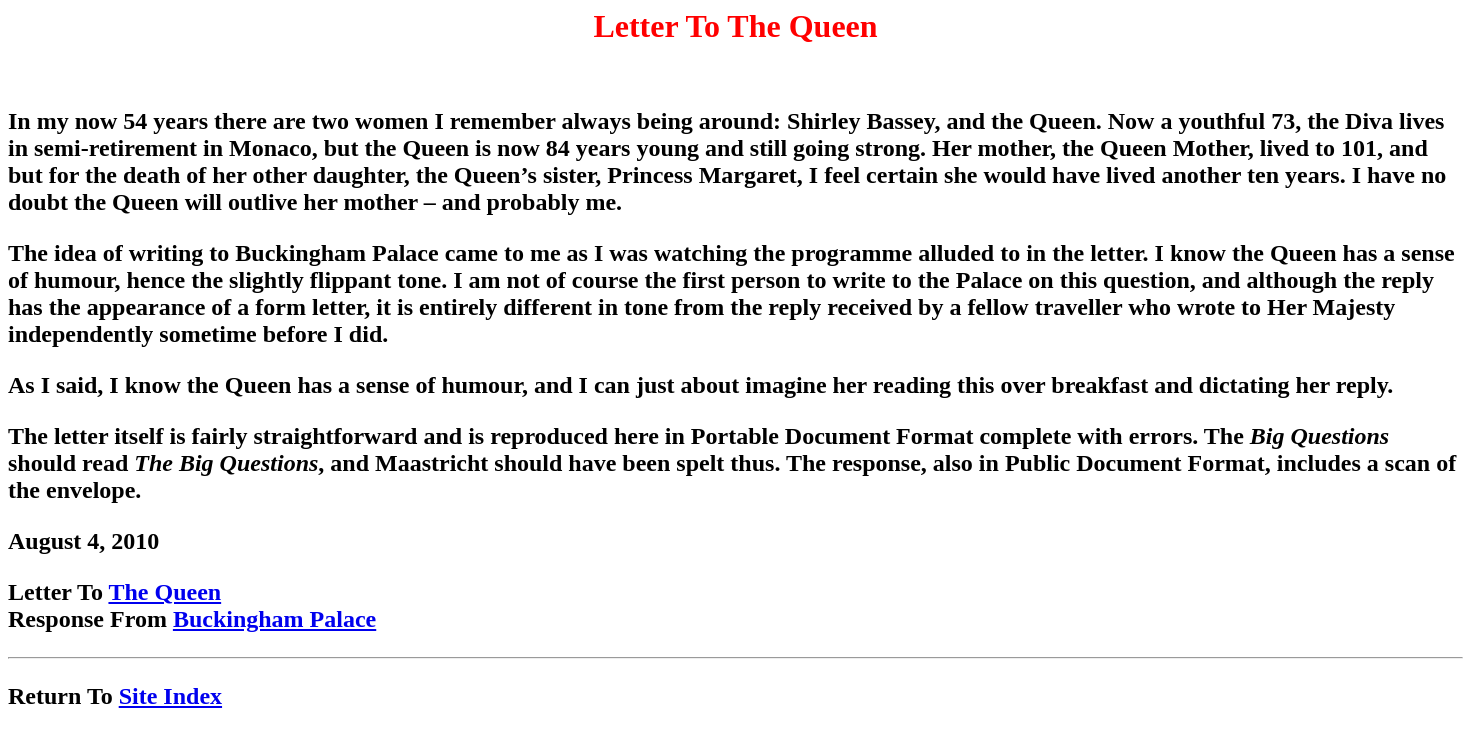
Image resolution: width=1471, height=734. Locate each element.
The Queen (164, 592)
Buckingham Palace (274, 619)
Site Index (170, 696)
